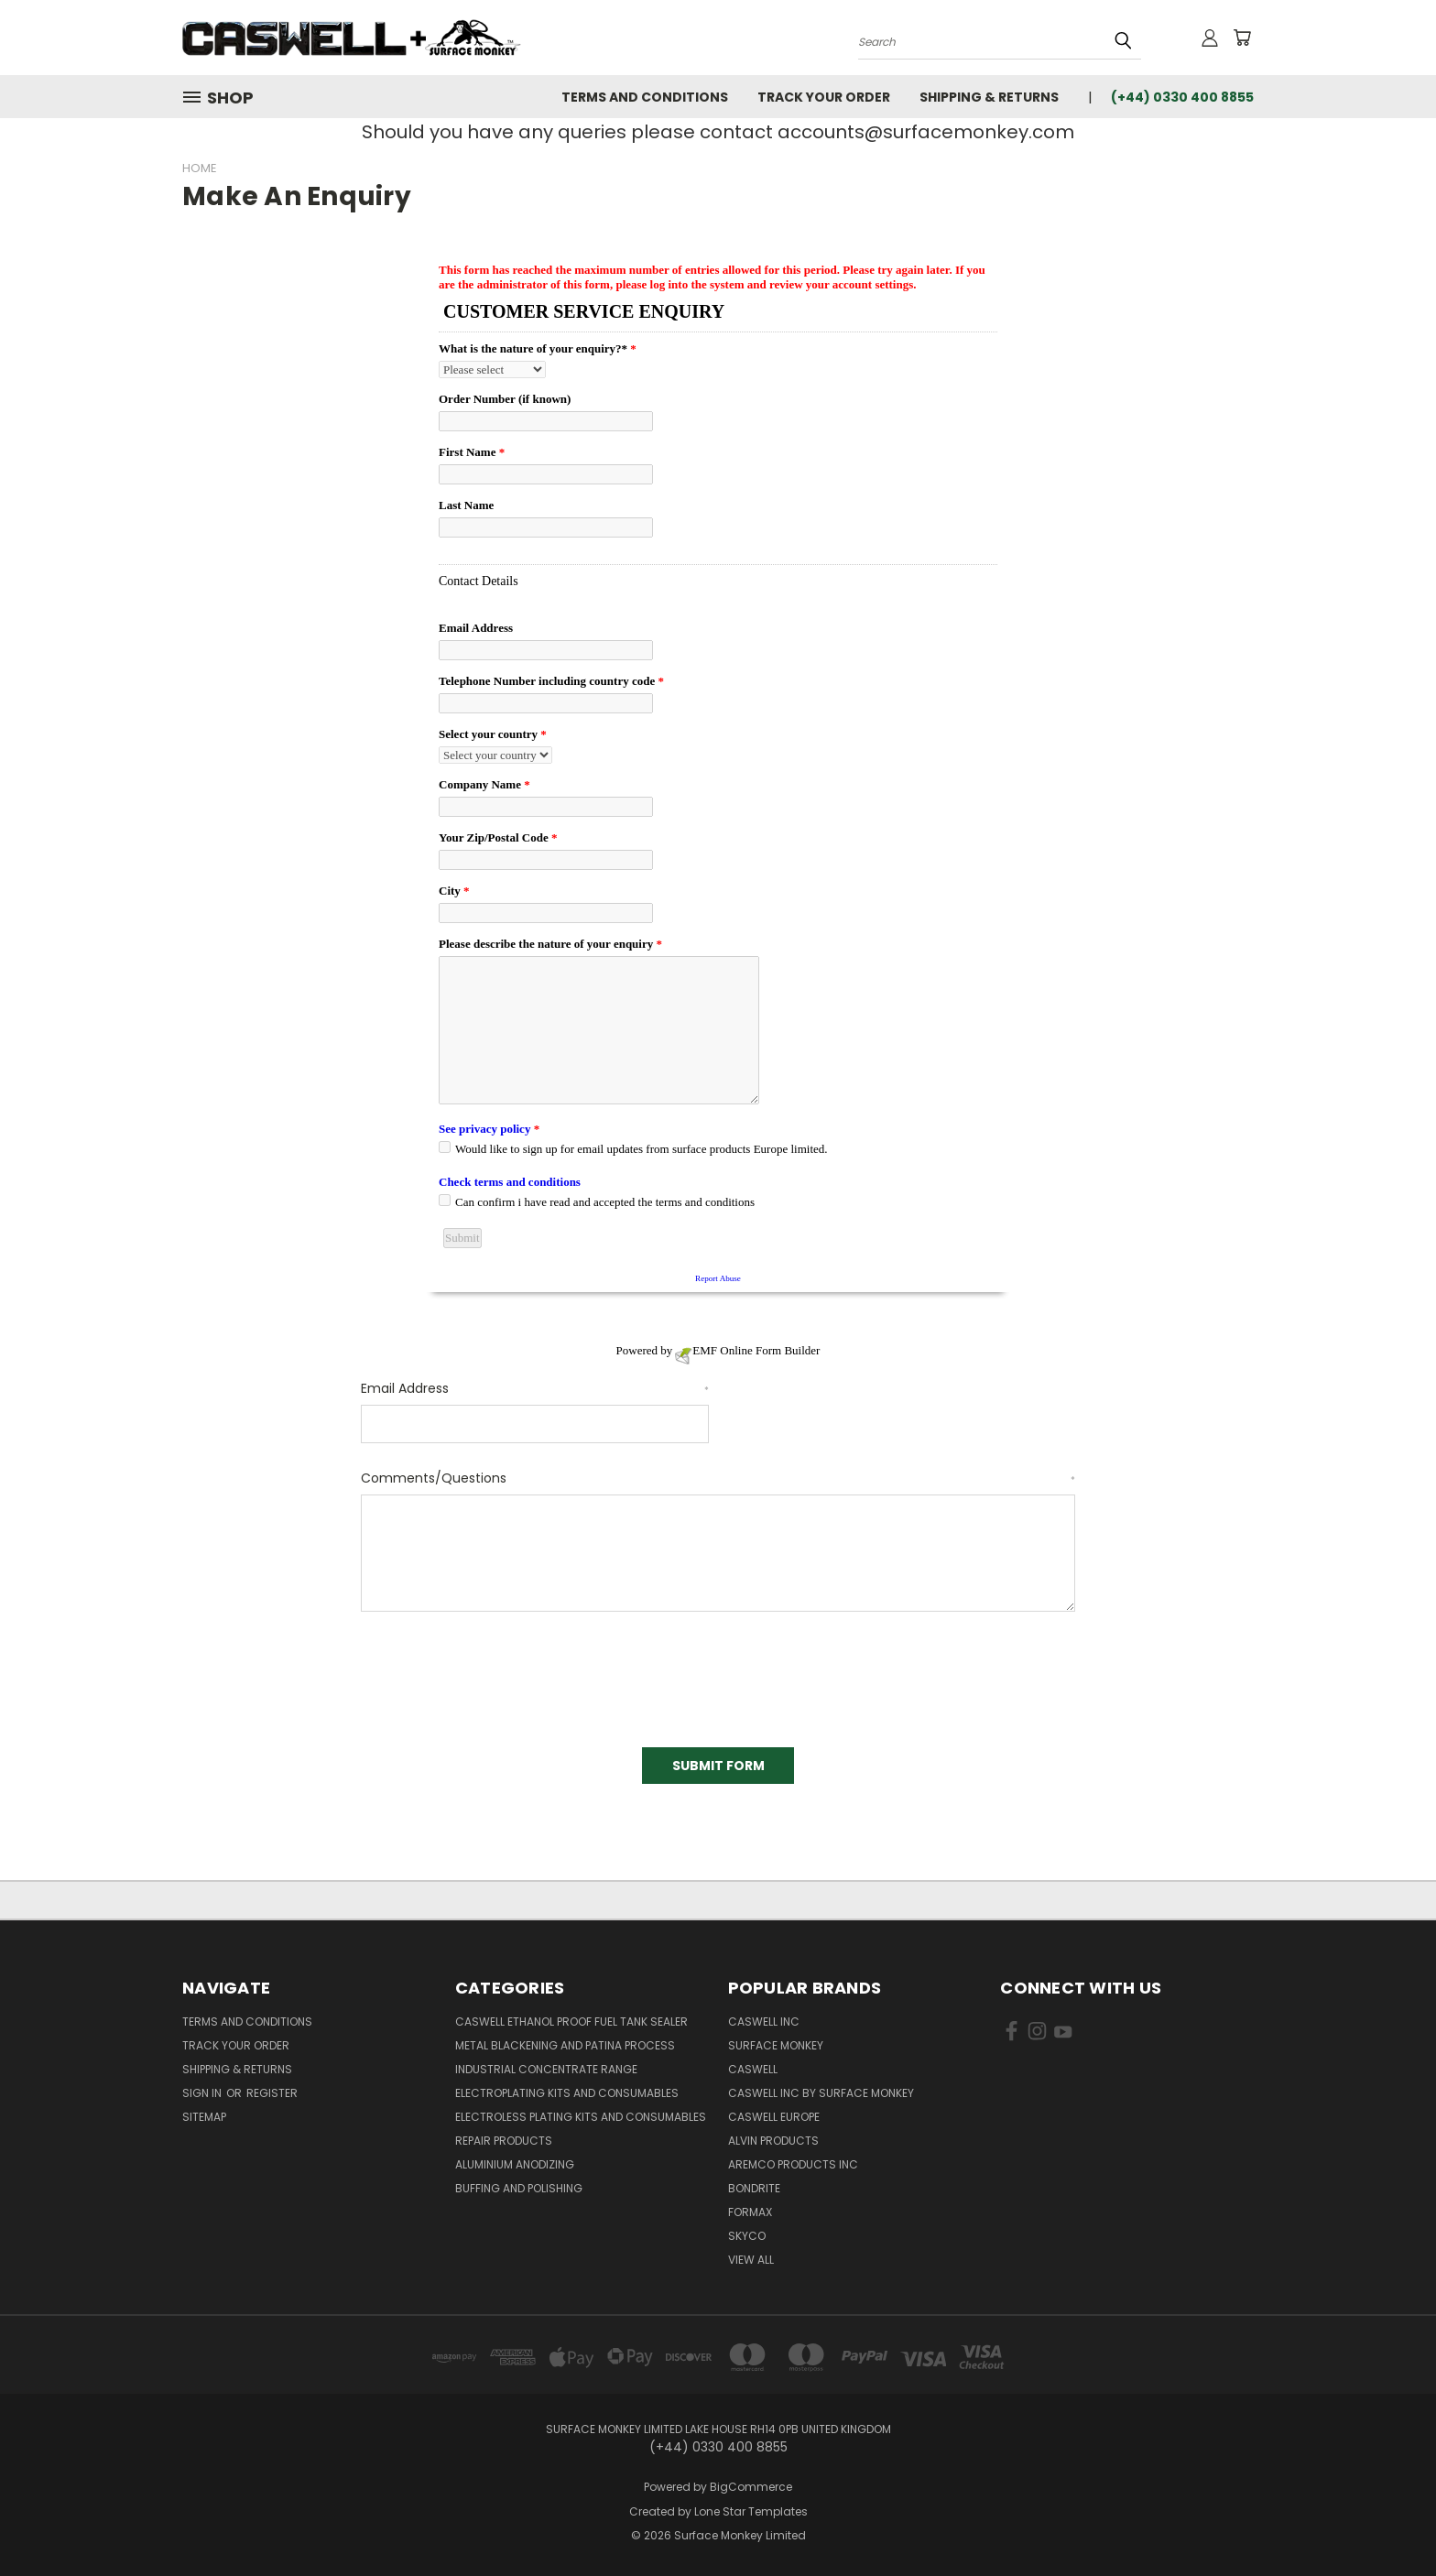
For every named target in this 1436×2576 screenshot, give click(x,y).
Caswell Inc (764, 2021)
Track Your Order (823, 97)
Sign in (203, 2093)
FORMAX (750, 2212)
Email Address (535, 1388)
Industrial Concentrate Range (546, 2069)
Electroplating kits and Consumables (567, 2093)
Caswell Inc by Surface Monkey (821, 2093)
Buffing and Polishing (518, 2188)
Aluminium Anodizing (514, 2164)
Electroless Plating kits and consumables (580, 2117)
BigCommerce (751, 2486)
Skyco (747, 2236)
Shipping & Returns (989, 97)
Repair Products (503, 2140)
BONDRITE (754, 2188)
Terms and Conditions (644, 97)
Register (272, 2093)
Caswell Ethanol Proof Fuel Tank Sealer (571, 2021)
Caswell (753, 2069)
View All (751, 2259)
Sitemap (204, 2117)
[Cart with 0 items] (1242, 37)
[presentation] (500, 1673)
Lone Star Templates (751, 2511)
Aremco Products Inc (793, 2164)
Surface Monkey (775, 2045)
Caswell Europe (774, 2117)
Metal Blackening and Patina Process (565, 2045)
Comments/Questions (718, 1478)
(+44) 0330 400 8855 (1182, 97)
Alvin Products (773, 2140)
